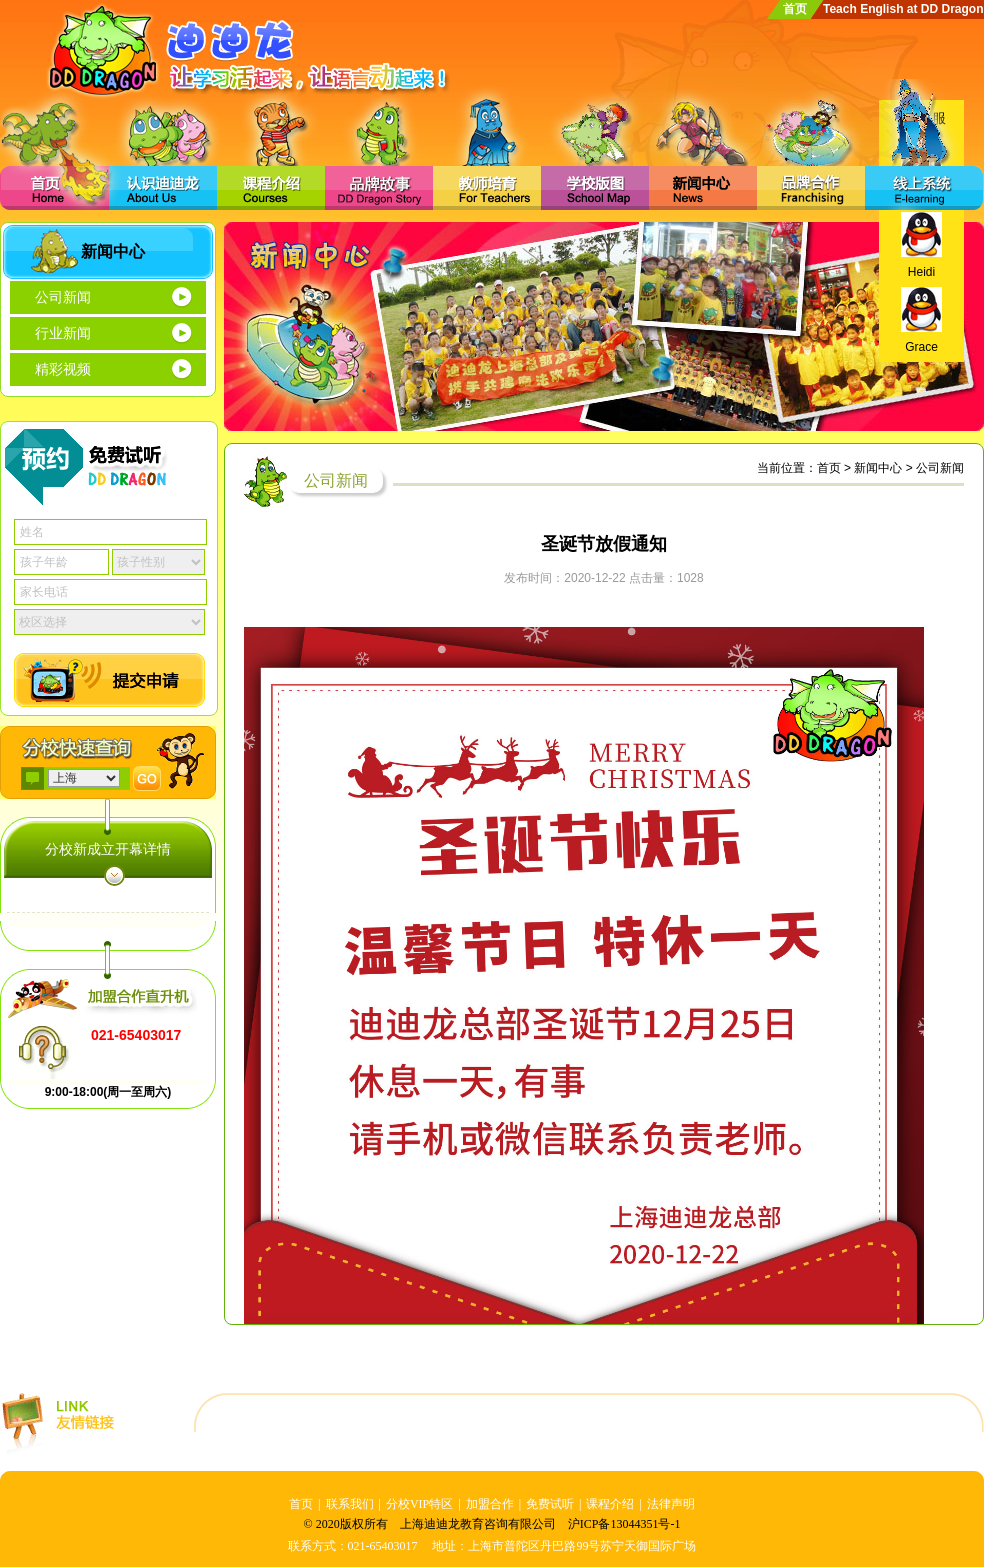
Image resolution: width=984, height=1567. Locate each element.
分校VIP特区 (419, 1504)
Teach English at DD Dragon (903, 9)
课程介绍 (610, 1504)
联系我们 (350, 1504)
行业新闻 (63, 333)
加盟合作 (490, 1504)
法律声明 (671, 1504)
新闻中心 (878, 468)
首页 (795, 9)
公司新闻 (63, 297)
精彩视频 (63, 369)
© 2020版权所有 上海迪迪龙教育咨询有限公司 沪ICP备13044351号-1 (492, 1524)
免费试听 (550, 1504)
